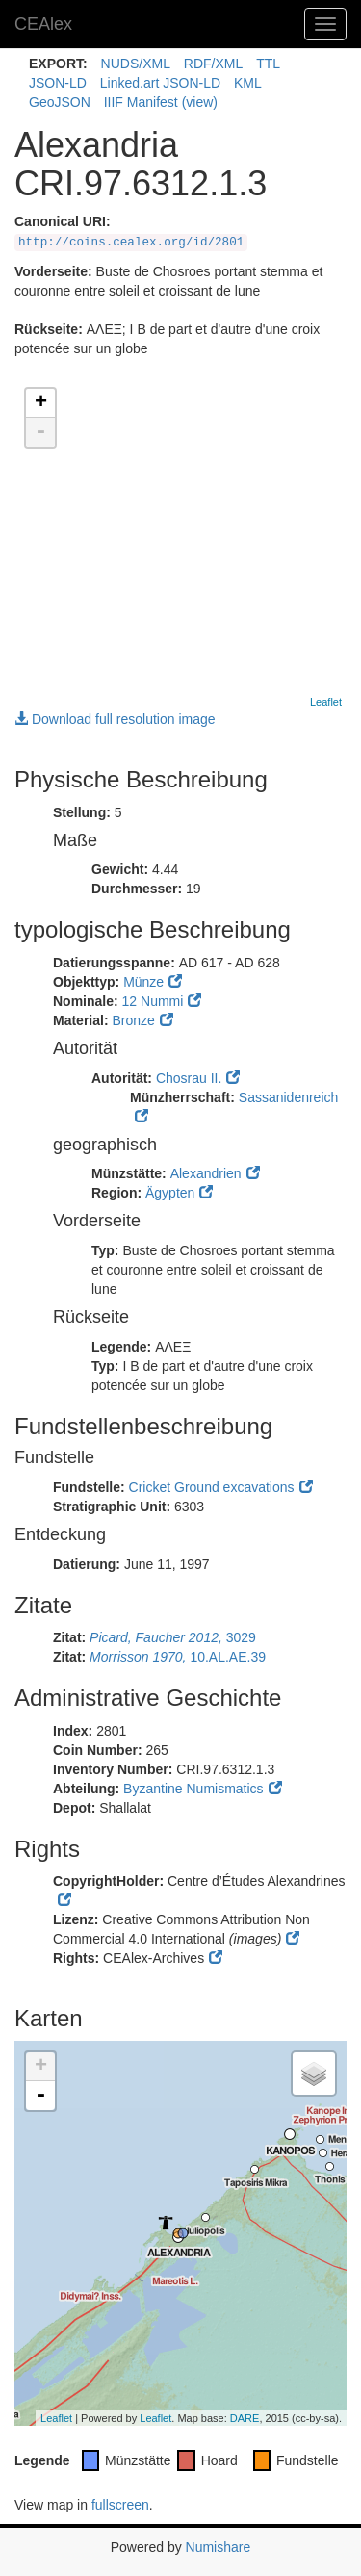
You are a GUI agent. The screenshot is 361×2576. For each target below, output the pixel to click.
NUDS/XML (135, 63)
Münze (143, 982)
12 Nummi (153, 1001)
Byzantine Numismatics (193, 1788)
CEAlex (43, 24)
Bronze (133, 1020)
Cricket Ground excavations (212, 1487)
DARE (245, 2418)
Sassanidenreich (289, 1097)
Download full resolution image (115, 719)
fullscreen (120, 2504)
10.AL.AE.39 (178, 1656)
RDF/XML (213, 63)
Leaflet (326, 702)
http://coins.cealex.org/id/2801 (131, 242)
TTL (268, 63)
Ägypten (169, 1192)
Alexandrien (206, 1173)
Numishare (218, 2547)
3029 (173, 1637)
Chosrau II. (188, 1078)
